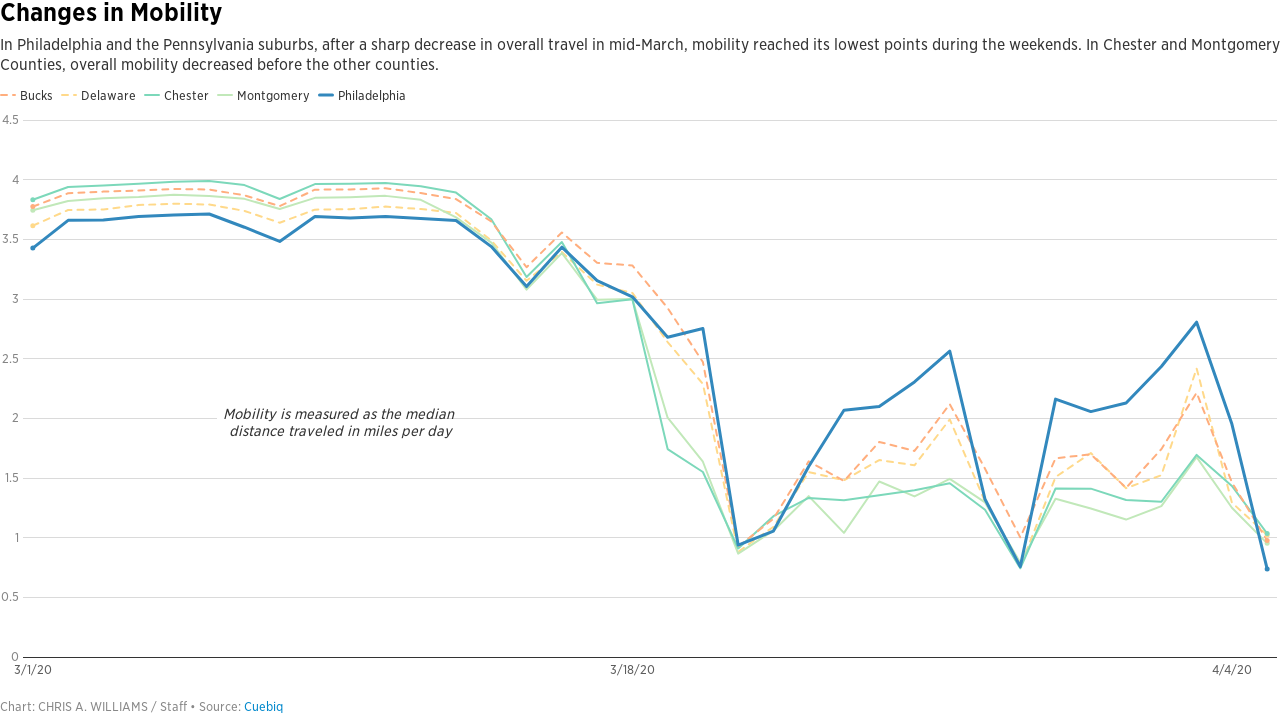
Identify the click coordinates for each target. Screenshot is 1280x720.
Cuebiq (263, 706)
